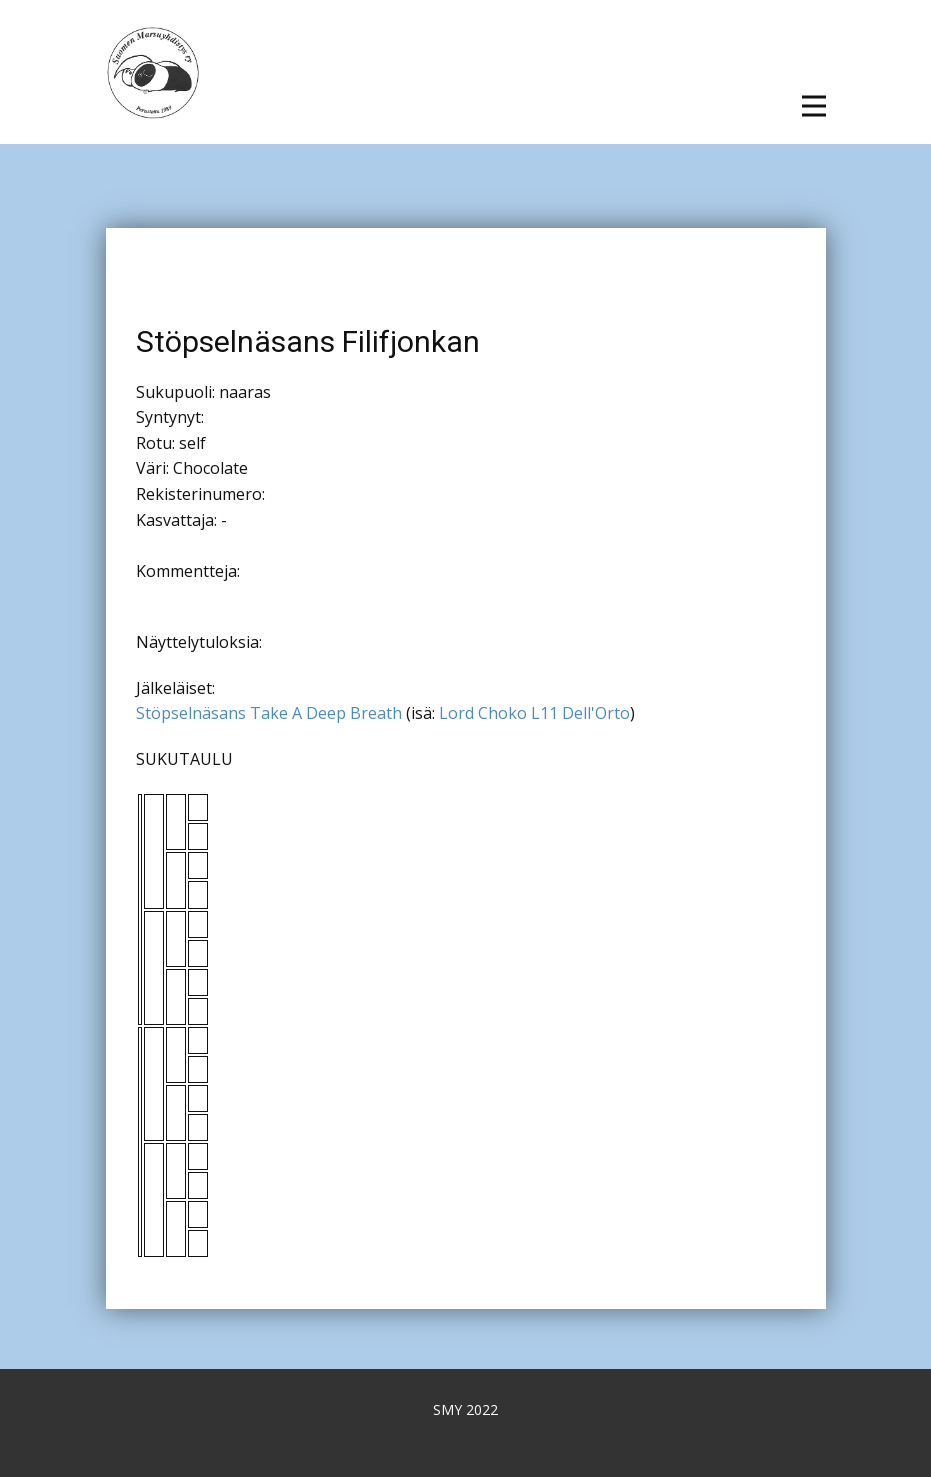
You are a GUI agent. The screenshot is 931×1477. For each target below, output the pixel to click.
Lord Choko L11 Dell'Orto (534, 713)
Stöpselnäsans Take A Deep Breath (269, 713)
